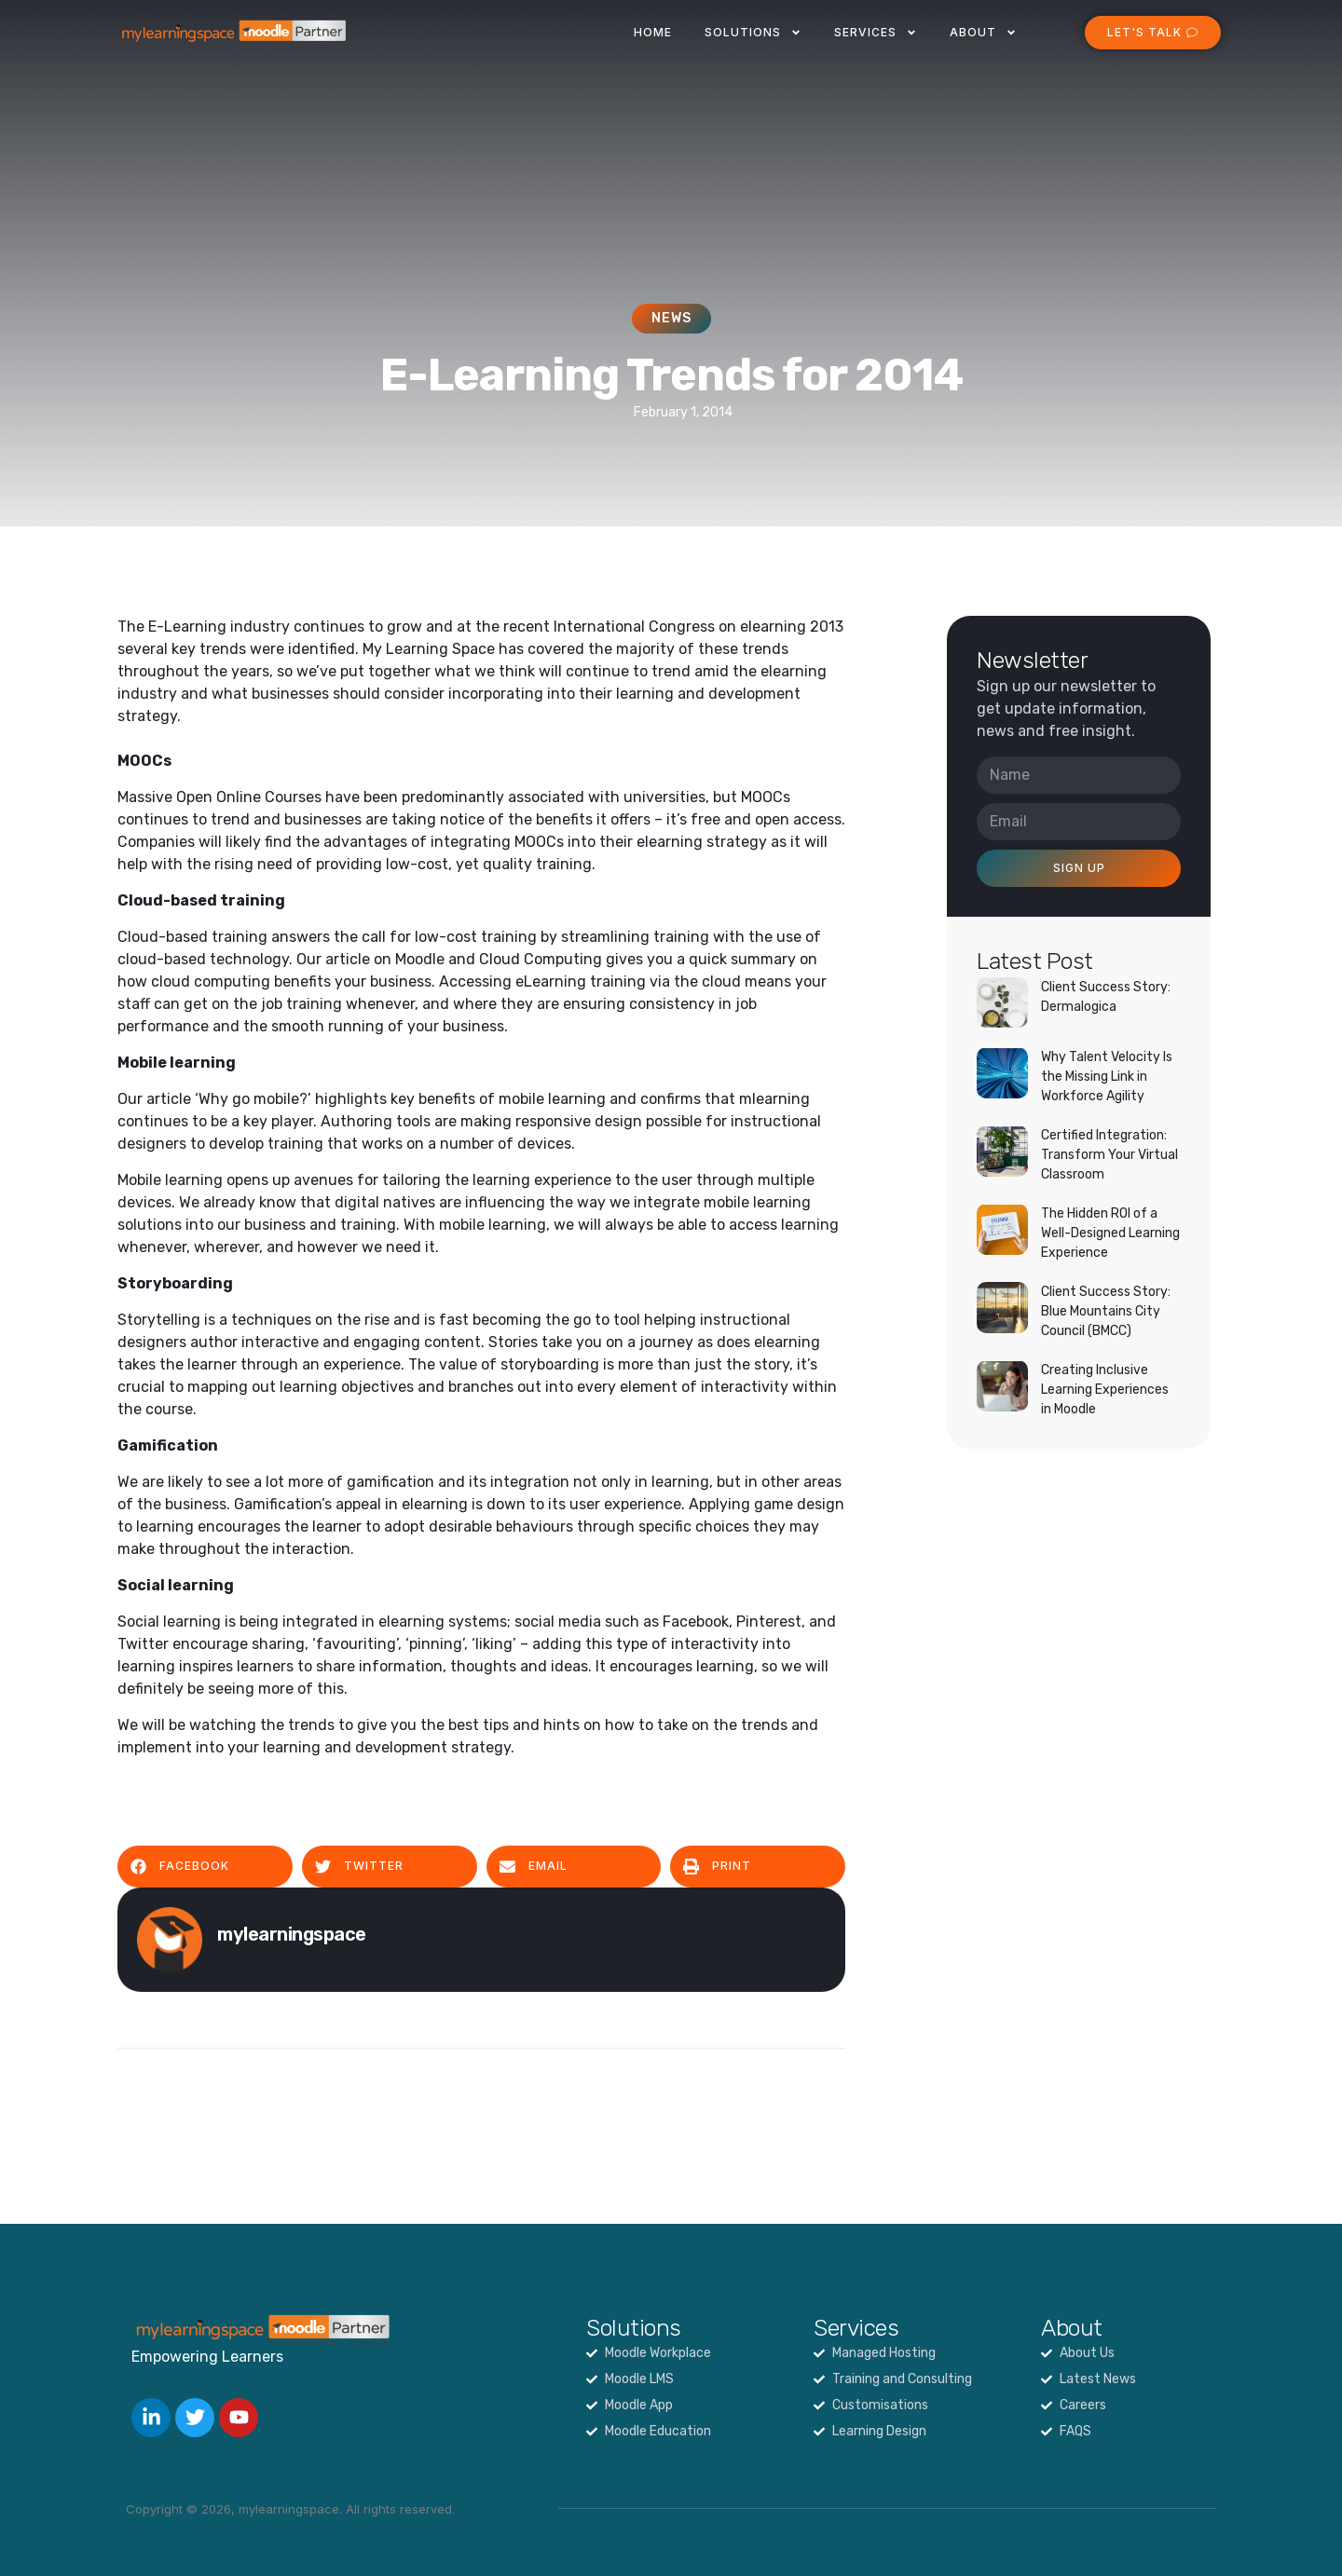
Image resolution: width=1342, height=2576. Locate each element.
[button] (205, 1867)
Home (653, 32)
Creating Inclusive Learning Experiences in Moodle (1105, 1389)
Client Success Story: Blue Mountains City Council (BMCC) (1106, 1311)
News (671, 318)
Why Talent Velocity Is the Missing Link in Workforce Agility (1106, 1076)
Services (875, 33)
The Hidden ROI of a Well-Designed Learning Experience (1110, 1233)
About (983, 33)
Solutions (753, 33)
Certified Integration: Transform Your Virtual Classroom (1109, 1154)
